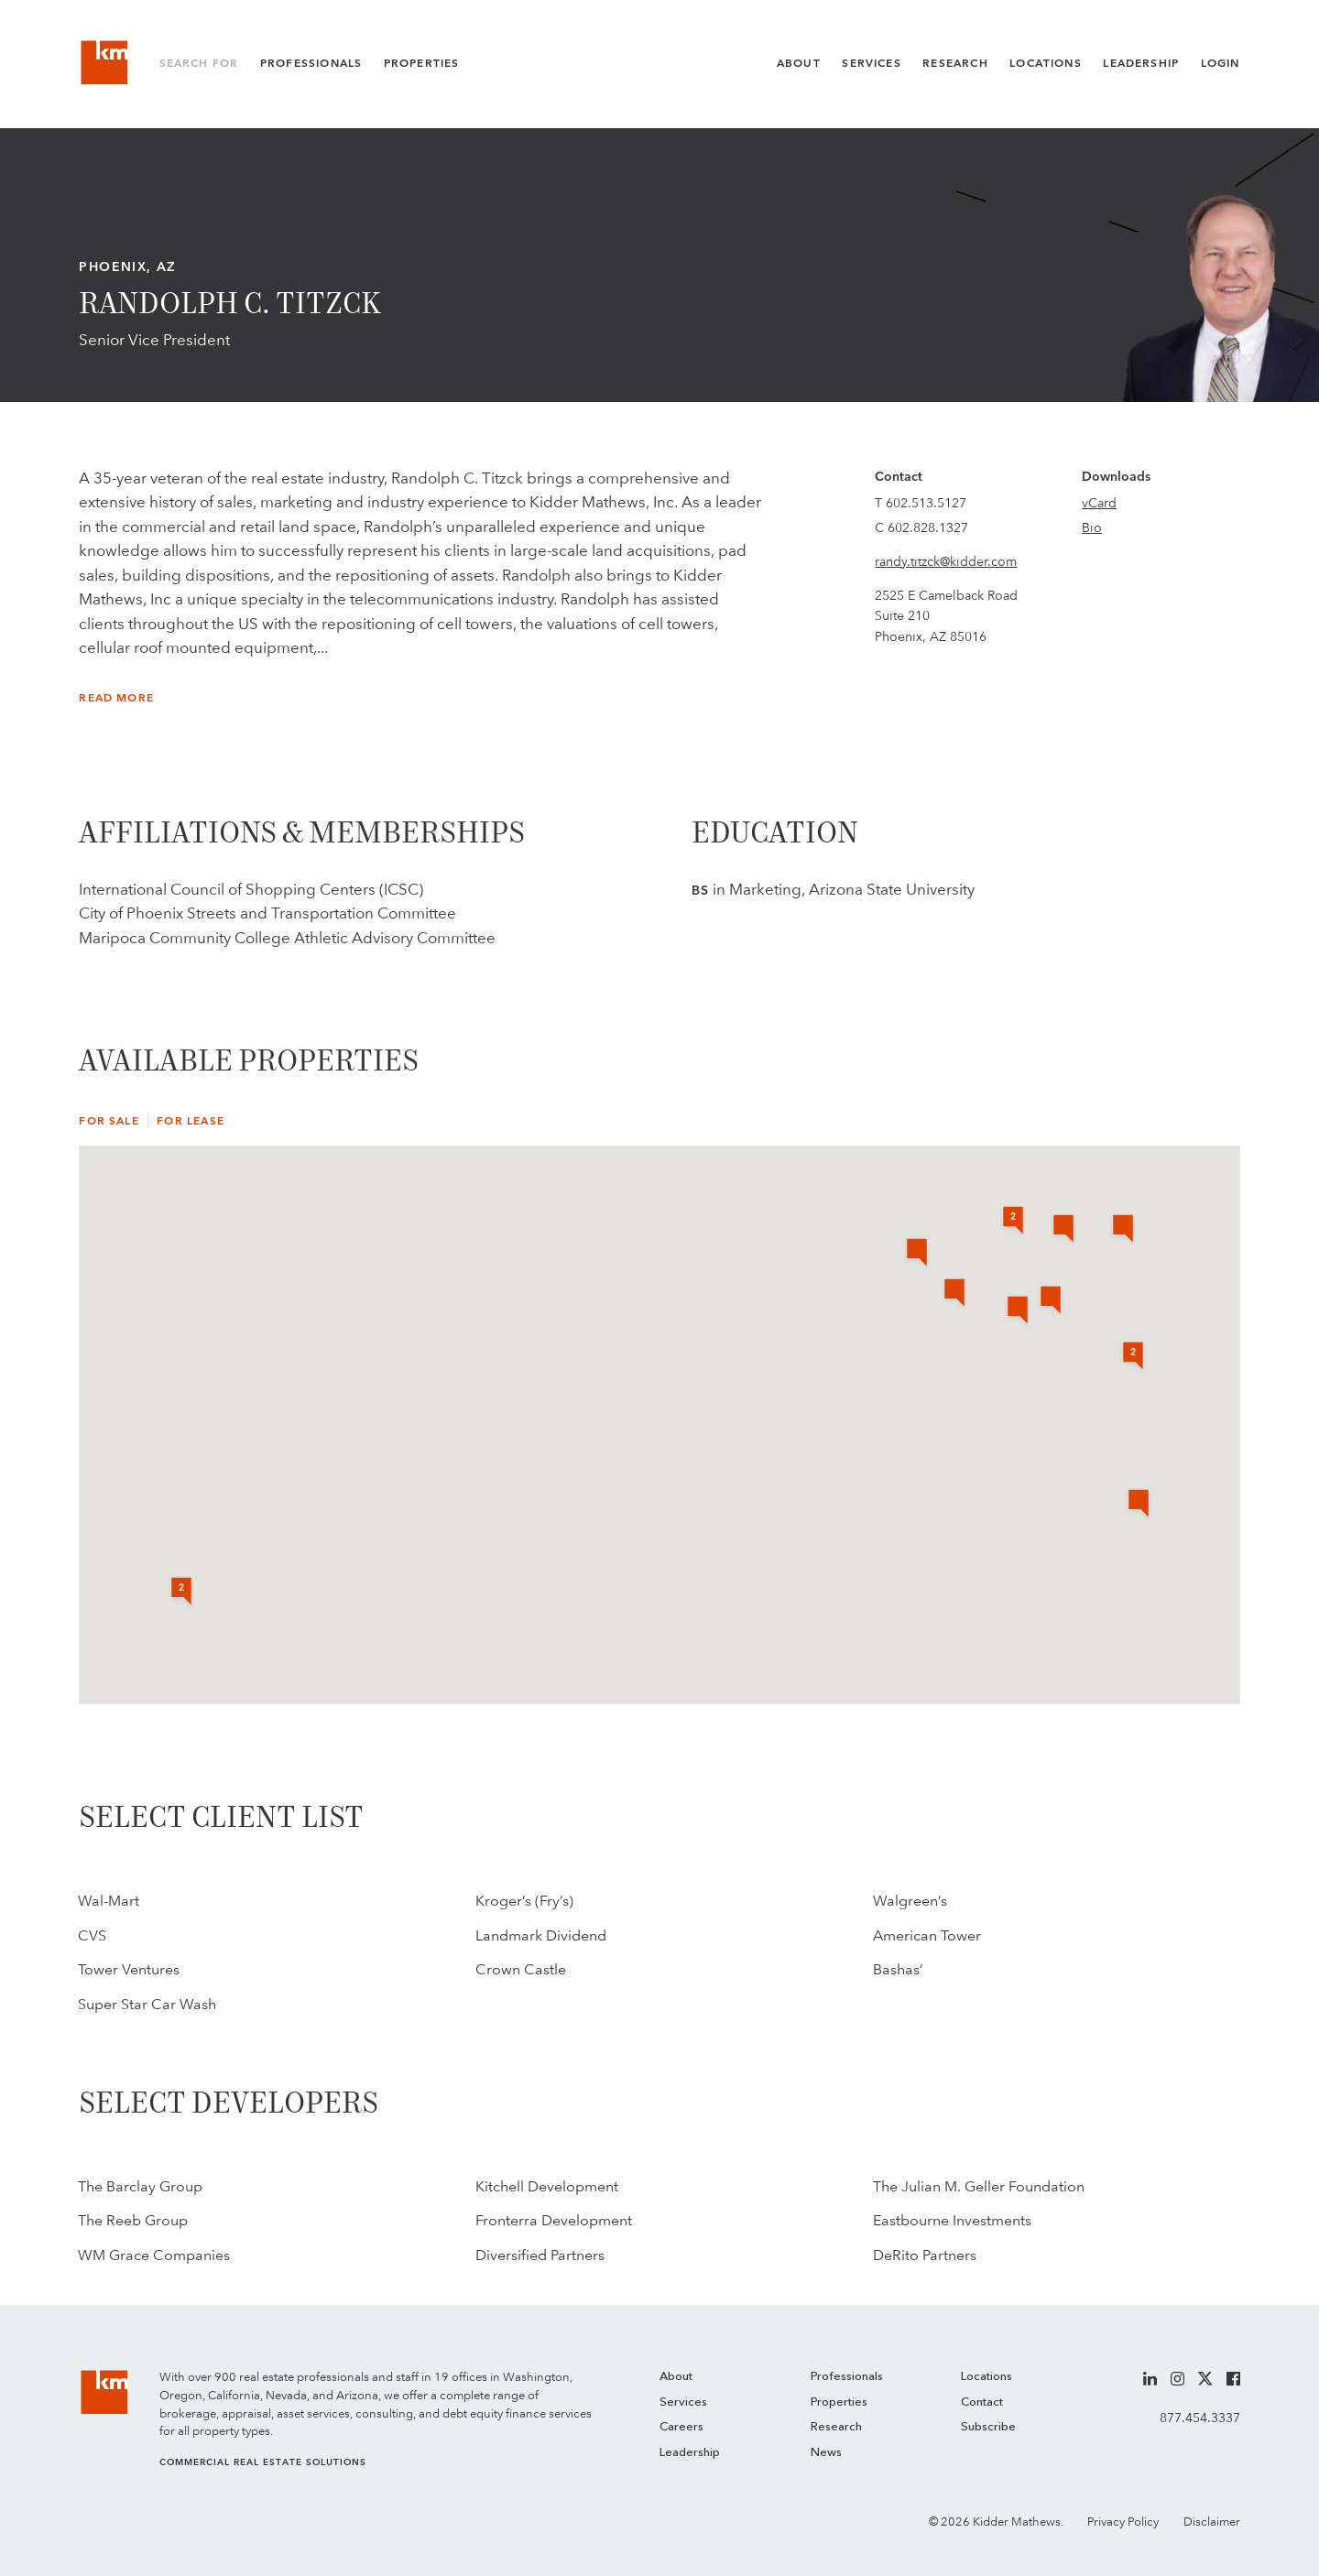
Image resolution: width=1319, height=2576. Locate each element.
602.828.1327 (928, 527)
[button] (1123, 1230)
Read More (116, 697)
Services (871, 63)
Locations (1045, 63)
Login (1220, 63)
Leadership (1141, 63)
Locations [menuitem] (986, 2377)
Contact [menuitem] (982, 2402)
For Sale (108, 1120)
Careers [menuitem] (681, 2427)
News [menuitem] (826, 2453)
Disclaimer (1211, 2521)
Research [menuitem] (836, 2427)
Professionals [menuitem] (847, 2377)
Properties (422, 63)
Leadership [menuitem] (690, 2453)
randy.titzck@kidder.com (946, 561)
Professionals (311, 63)
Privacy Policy (1123, 2521)
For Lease (190, 1120)
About (799, 63)
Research (954, 63)
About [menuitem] (676, 2377)
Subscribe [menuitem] (988, 2427)
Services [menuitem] (683, 2402)
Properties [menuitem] (839, 2402)
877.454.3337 (1200, 2417)
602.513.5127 (926, 502)
